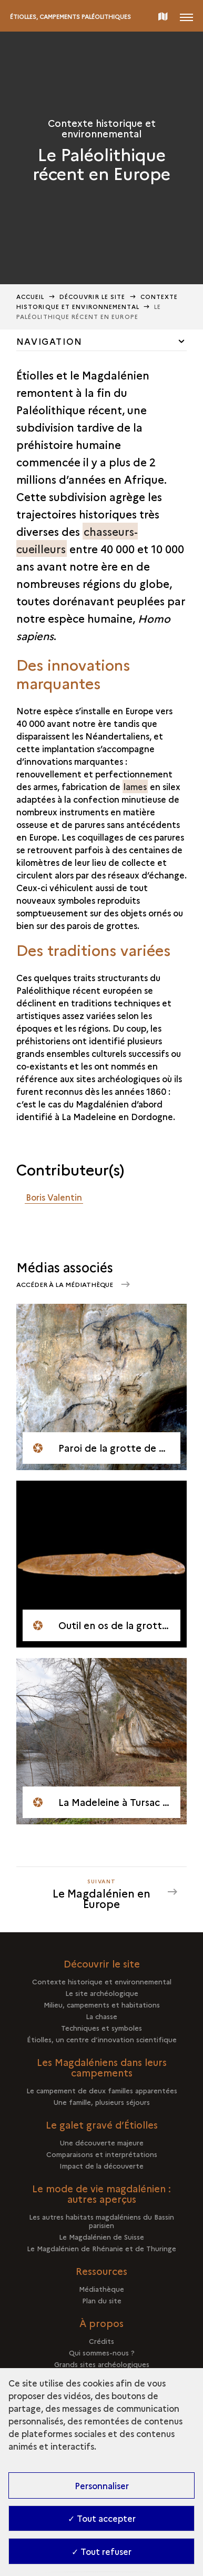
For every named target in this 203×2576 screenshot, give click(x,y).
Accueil (30, 297)
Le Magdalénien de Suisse (101, 2236)
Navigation (49, 341)
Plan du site (101, 2300)
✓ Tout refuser (101, 2551)
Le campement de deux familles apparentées (101, 2090)
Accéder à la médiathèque (65, 1284)
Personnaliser (102, 2485)
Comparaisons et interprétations (101, 2154)
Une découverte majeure (102, 2142)
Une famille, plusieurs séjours (102, 2101)
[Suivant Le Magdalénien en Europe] (101, 1892)
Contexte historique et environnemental (101, 1981)
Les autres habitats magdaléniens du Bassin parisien (101, 2221)
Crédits (101, 2340)
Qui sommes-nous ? (102, 2352)
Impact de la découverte (101, 2165)
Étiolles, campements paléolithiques (70, 17)
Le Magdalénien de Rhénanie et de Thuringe (101, 2248)
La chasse (101, 2016)
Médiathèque (101, 2288)
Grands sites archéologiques (101, 2364)
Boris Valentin (54, 1197)
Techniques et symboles (101, 2027)
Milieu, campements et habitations (102, 2004)
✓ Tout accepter (102, 2518)
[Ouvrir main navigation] (186, 16)
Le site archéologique (101, 1993)
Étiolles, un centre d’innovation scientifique (102, 2039)
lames (135, 786)
